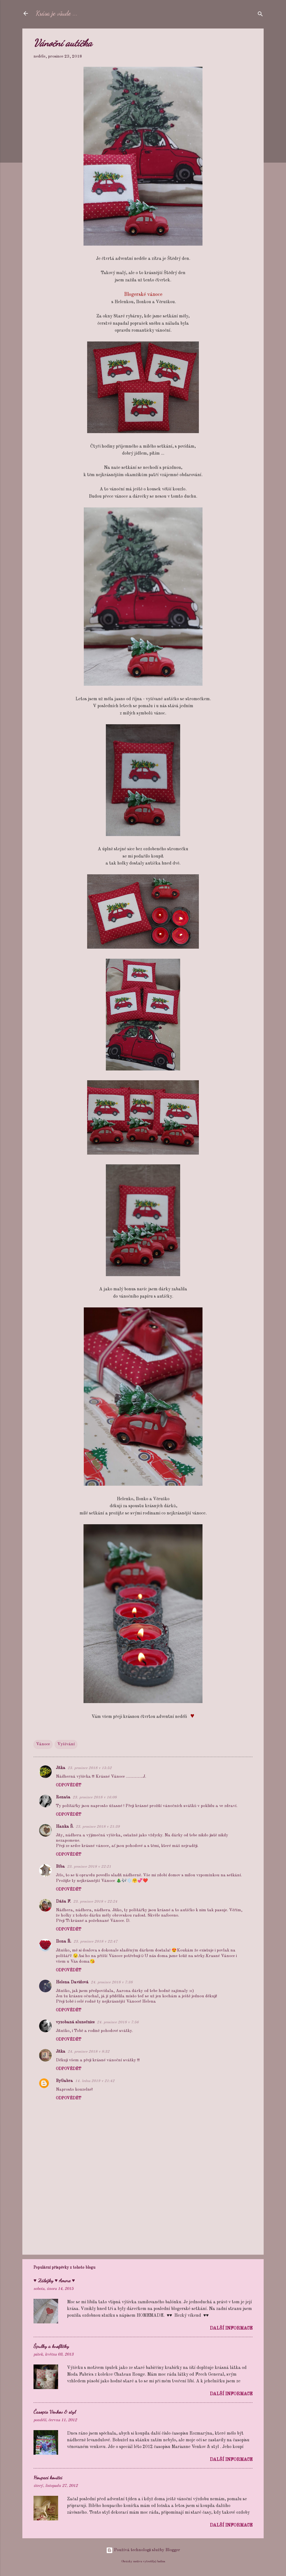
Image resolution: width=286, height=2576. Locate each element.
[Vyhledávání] (260, 15)
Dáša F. (63, 1902)
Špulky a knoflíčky (51, 2346)
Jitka (60, 1768)
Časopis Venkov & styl (55, 2412)
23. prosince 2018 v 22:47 (95, 1941)
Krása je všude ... (57, 13)
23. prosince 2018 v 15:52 (90, 1768)
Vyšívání (66, 1744)
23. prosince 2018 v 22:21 (89, 1867)
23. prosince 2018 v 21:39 (98, 1827)
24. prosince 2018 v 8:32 (88, 2051)
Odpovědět (68, 1785)
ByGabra (64, 2081)
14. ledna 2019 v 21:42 (95, 2081)
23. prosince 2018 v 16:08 (95, 1797)
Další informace (231, 2328)
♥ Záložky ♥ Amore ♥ (54, 2280)
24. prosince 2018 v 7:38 (112, 1982)
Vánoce (43, 1744)
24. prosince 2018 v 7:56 (118, 2022)
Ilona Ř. (63, 1941)
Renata (63, 1797)
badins (161, 2561)
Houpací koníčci (48, 2477)
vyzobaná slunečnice (75, 2022)
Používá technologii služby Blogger (143, 2550)
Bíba (60, 1867)
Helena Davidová (72, 1982)
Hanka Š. (64, 1827)
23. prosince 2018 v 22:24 (95, 1901)
